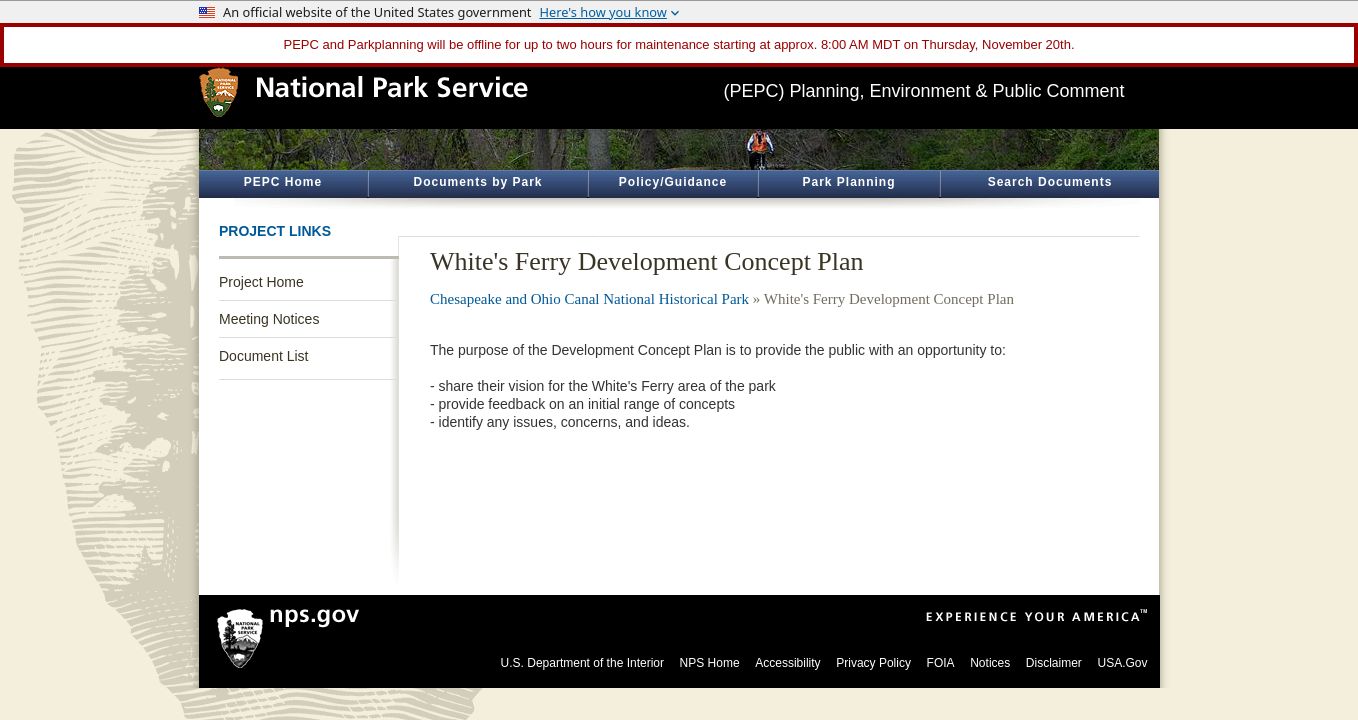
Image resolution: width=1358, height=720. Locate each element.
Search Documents (1050, 182)
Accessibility (787, 663)
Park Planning (848, 182)
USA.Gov (1122, 663)
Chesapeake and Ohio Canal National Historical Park (589, 299)
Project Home (261, 282)
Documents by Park (477, 182)
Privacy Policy (873, 663)
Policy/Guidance (673, 182)
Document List (263, 356)
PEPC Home (283, 182)
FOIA (941, 663)
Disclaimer (1054, 663)
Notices (990, 663)
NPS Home (710, 663)
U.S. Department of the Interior (582, 663)
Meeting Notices (269, 319)
